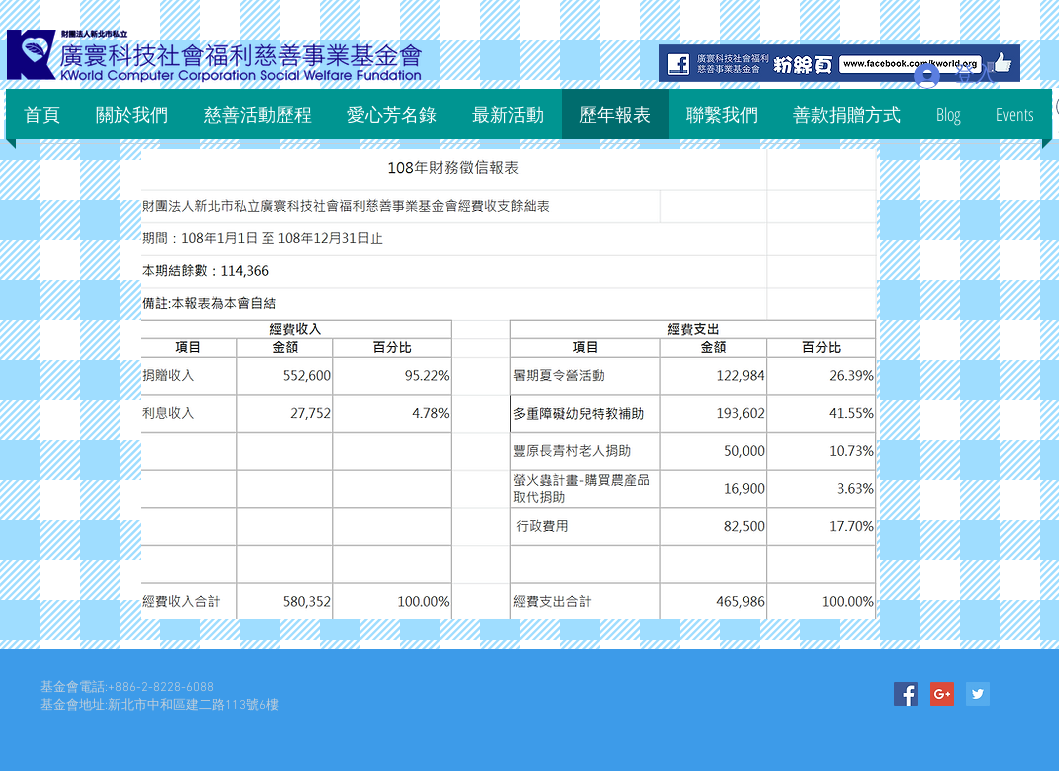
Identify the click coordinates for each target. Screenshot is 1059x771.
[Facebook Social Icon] (906, 694)
